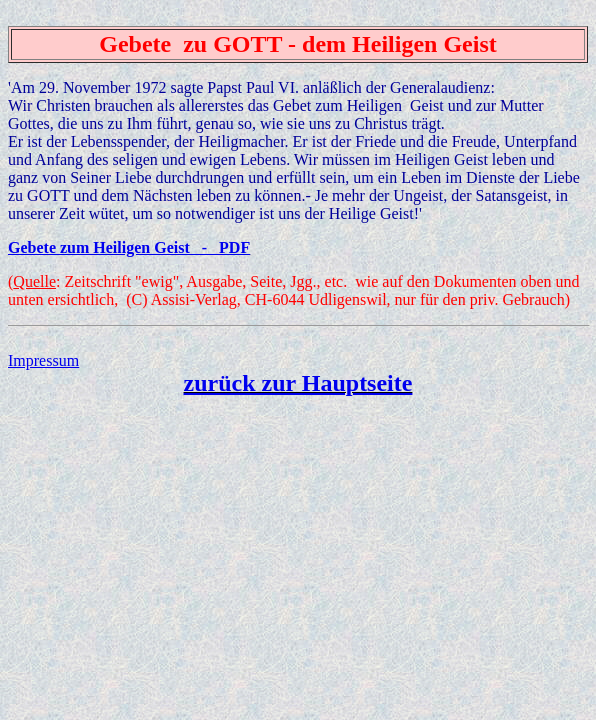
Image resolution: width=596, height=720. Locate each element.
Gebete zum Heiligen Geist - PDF (129, 247)
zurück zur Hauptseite (298, 383)
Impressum (43, 360)
